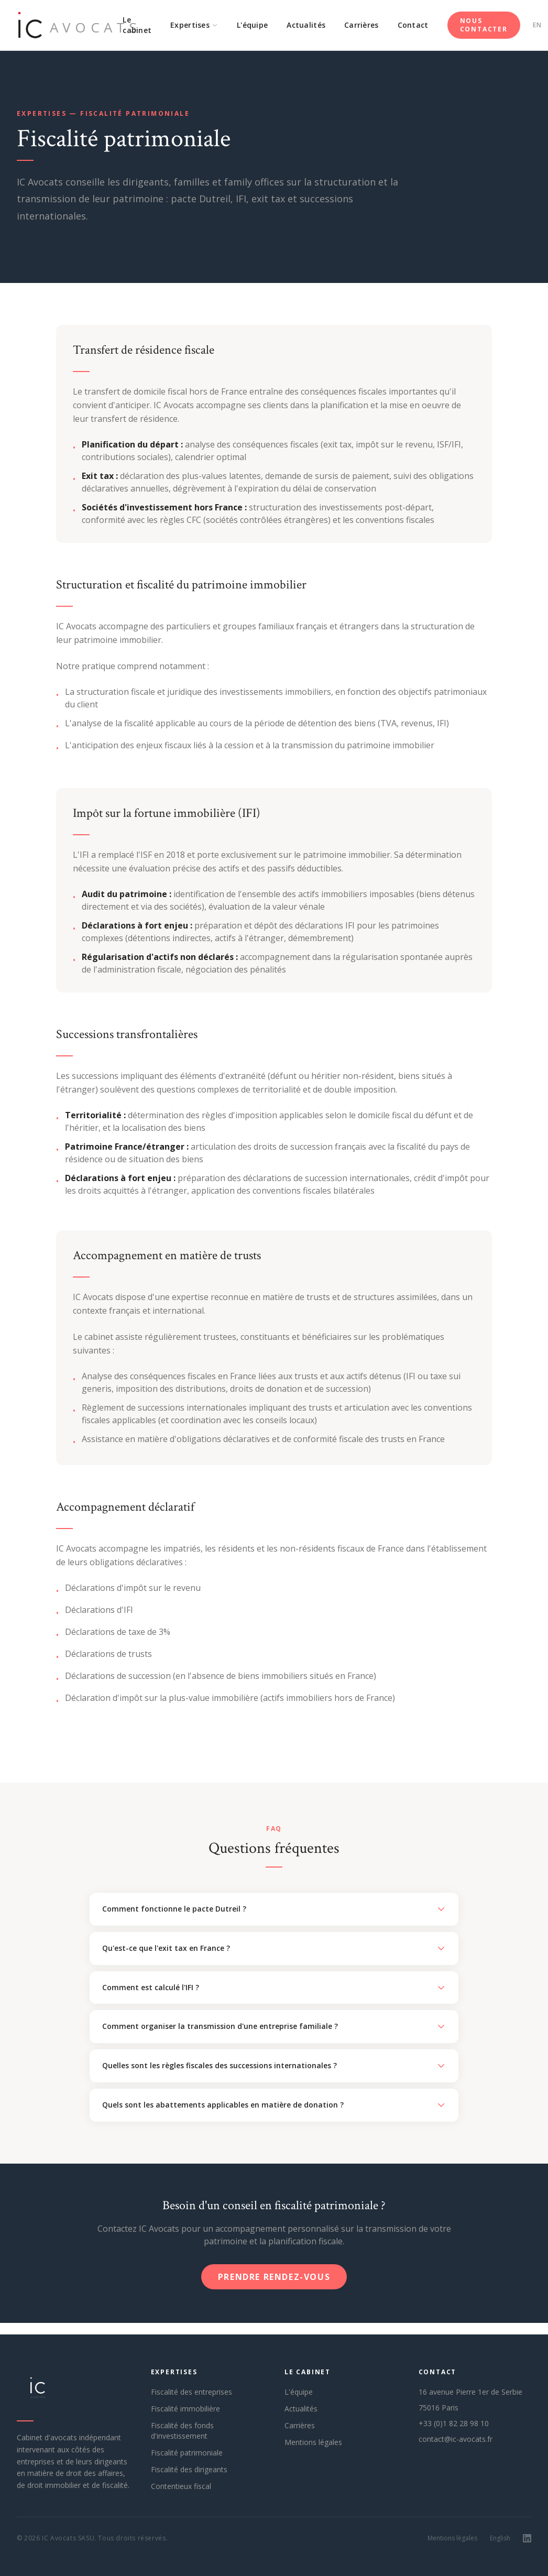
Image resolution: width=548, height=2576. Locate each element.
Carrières (361, 25)
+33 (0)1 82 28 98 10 (454, 2423)
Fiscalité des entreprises (191, 2392)
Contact (413, 25)
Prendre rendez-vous (274, 2277)
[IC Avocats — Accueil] (65, 25)
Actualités (306, 25)
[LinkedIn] (527, 2538)
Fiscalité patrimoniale (187, 2453)
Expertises (194, 25)
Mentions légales (313, 2442)
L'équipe (252, 25)
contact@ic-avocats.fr (455, 2439)
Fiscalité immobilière (185, 2409)
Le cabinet (137, 25)
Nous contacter (484, 25)
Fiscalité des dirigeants (189, 2469)
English (500, 2538)
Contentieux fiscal (181, 2486)
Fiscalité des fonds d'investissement (182, 2430)
